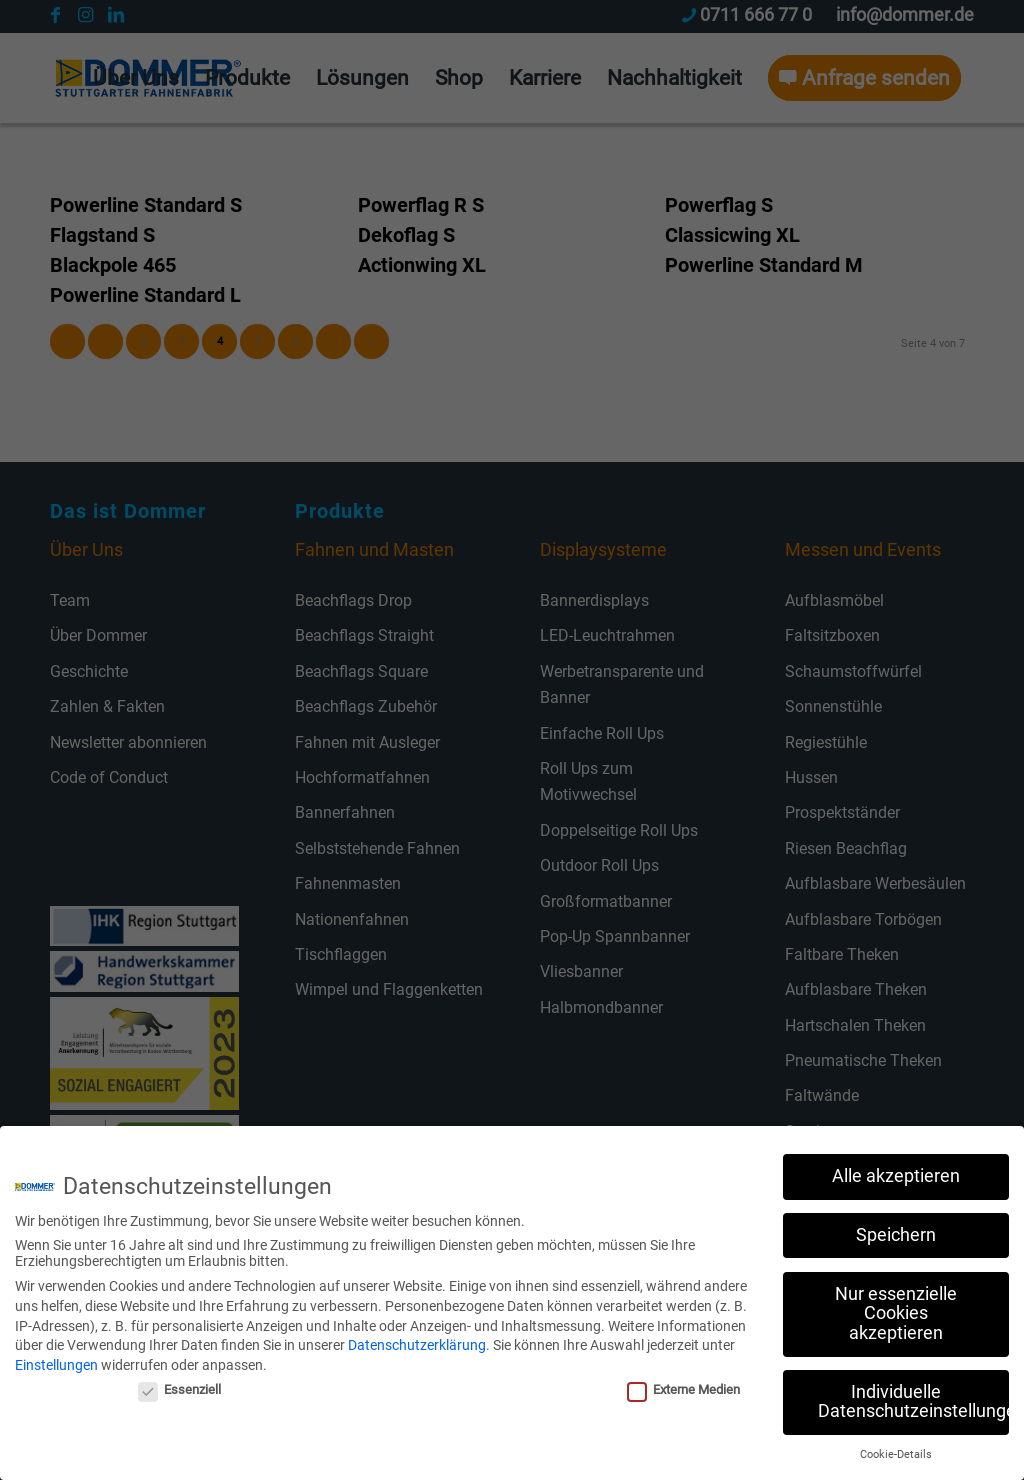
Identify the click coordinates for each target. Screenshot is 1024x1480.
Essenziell (179, 1384)
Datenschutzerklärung (417, 1339)
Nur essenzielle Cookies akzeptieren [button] (896, 1307)
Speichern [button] (896, 1229)
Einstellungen (56, 1359)
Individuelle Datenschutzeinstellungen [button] (913, 1396)
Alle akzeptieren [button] (896, 1170)
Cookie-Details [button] (896, 1448)
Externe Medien (683, 1384)
